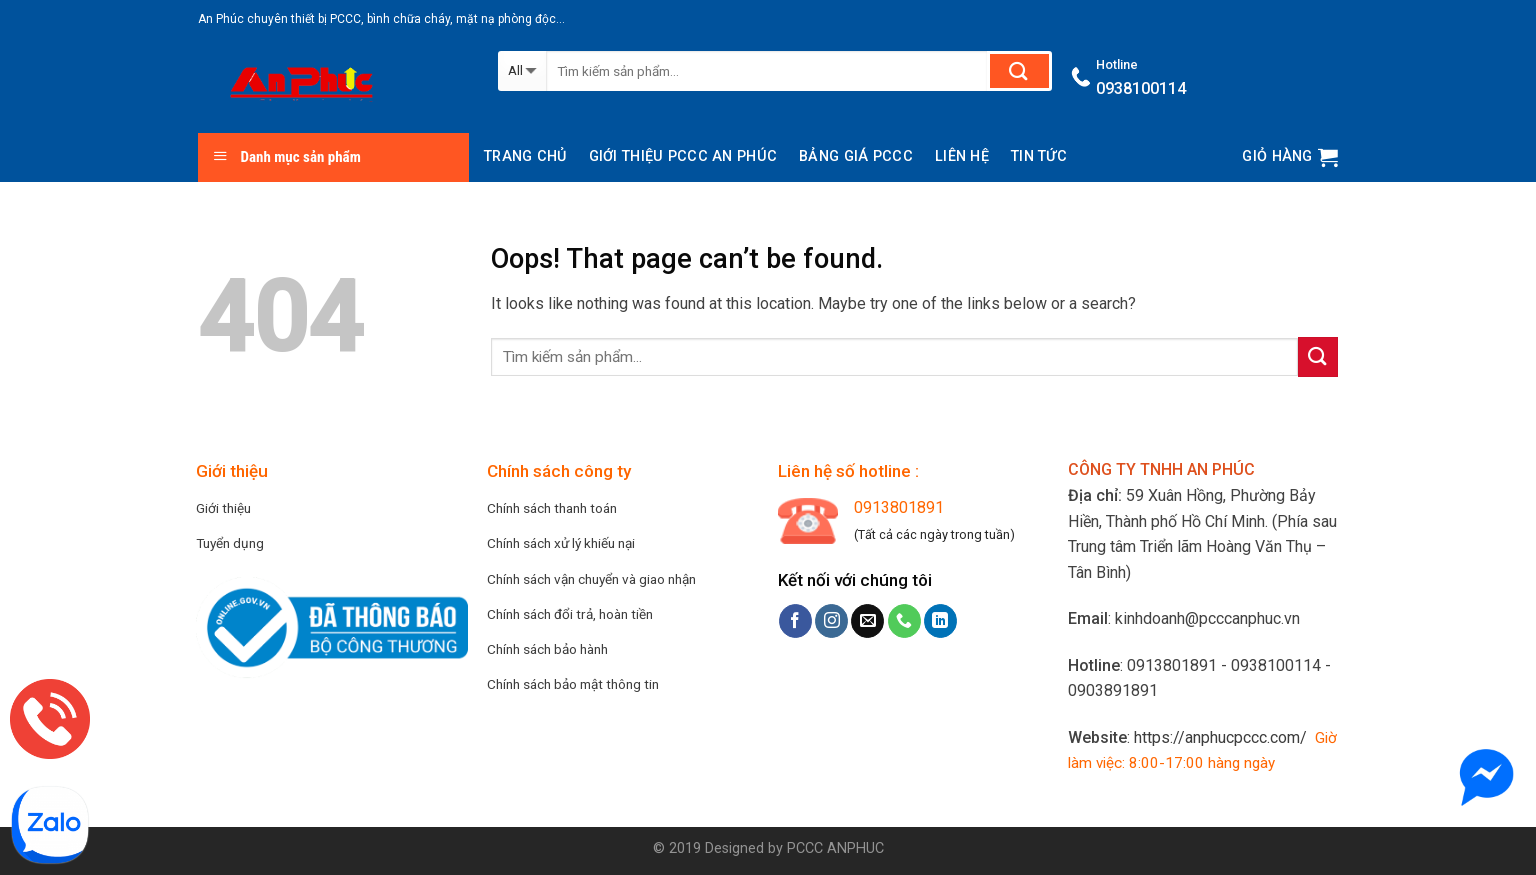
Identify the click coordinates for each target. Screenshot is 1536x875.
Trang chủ (525, 156)
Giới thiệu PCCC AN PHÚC (683, 156)
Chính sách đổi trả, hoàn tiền (570, 614)
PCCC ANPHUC (835, 848)
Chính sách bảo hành (547, 649)
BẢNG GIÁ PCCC (856, 156)
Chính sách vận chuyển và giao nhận (591, 579)
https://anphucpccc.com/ (1220, 737)
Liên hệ (962, 156)
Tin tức (1039, 156)
